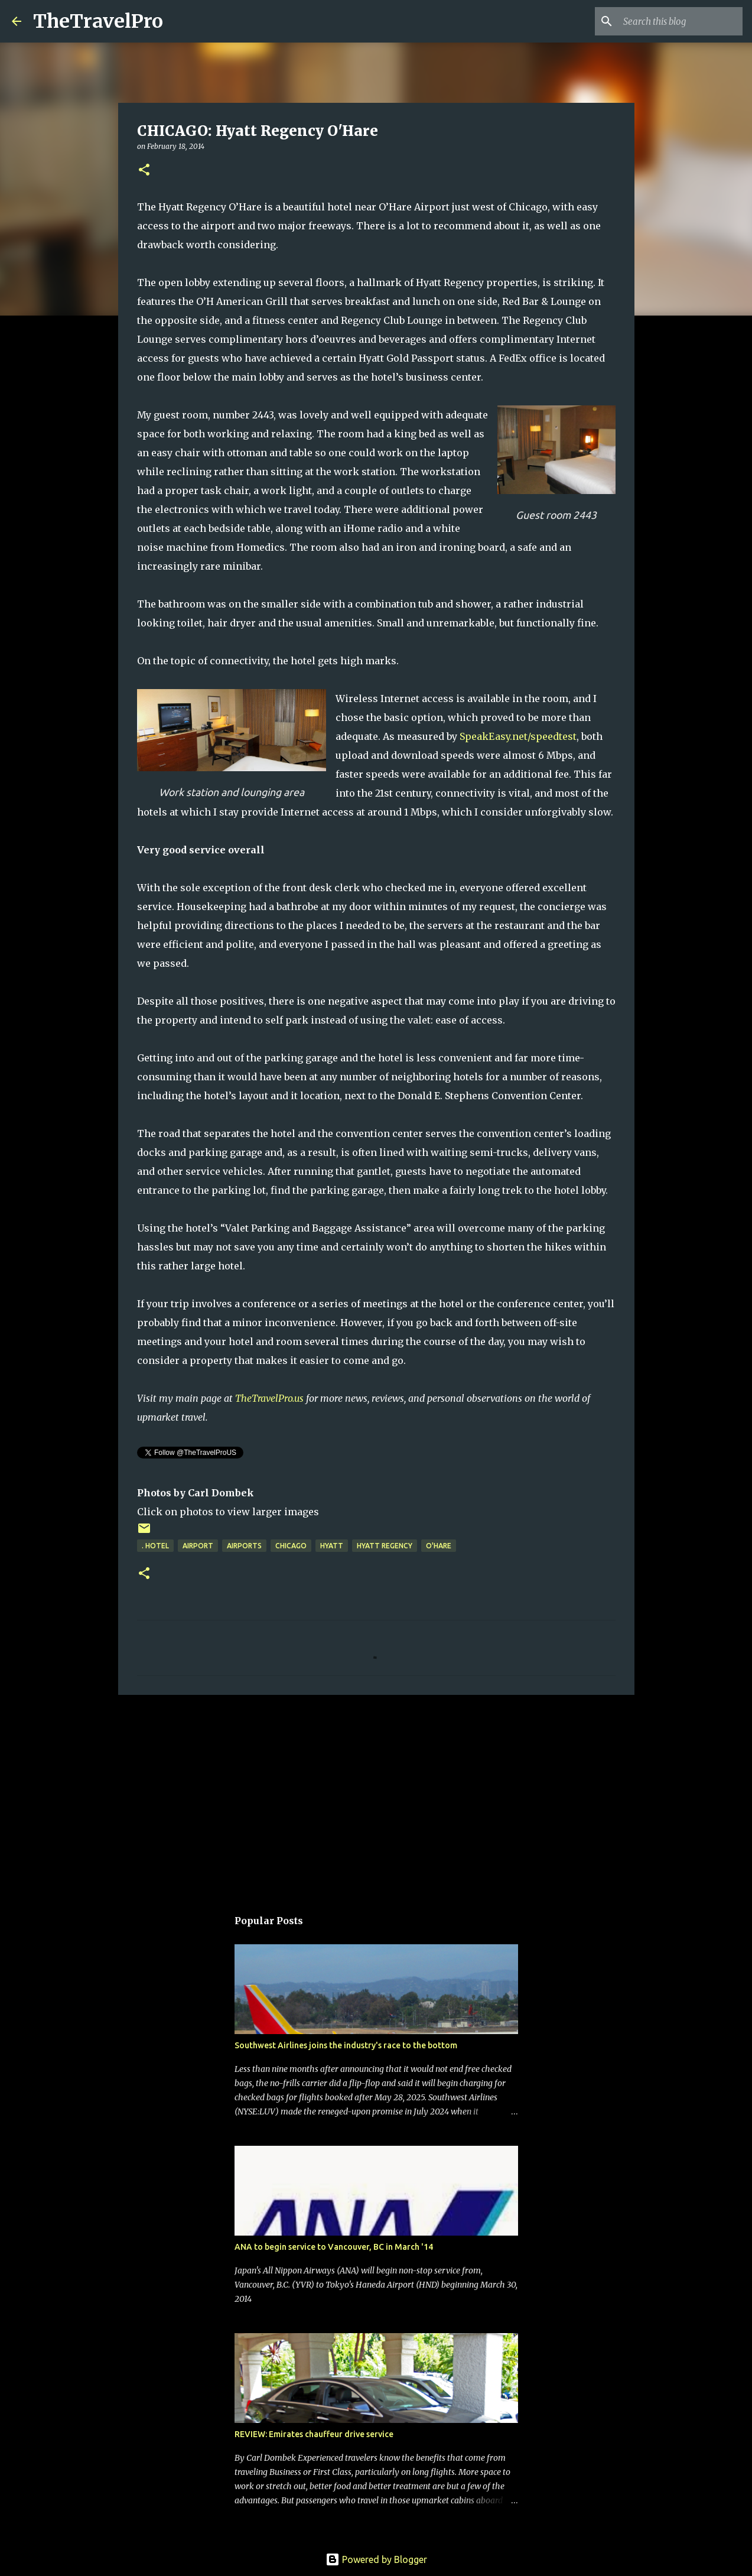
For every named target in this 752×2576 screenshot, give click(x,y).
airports (244, 1546)
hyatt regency (384, 1546)
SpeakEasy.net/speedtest (518, 736)
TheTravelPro (98, 21)
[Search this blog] (680, 21)
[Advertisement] (376, 1795)
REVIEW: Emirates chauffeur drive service (314, 2434)
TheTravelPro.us (269, 1398)
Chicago (291, 1546)
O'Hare (438, 1546)
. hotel (155, 1546)
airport (198, 1546)
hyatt (331, 1546)
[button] (144, 170)
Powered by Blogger (376, 2559)
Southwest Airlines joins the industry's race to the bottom (346, 2045)
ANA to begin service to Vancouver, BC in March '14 (334, 2247)
